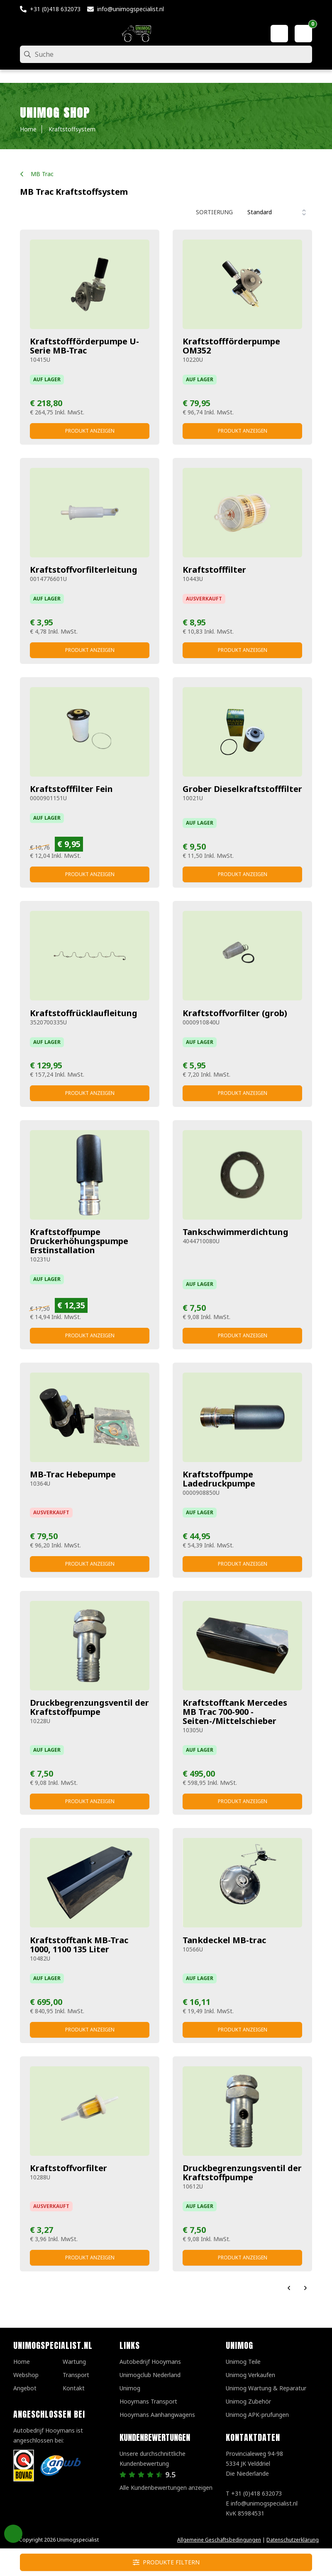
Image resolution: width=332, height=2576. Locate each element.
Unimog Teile (243, 2361)
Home (21, 2361)
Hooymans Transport (148, 2401)
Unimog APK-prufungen (257, 2415)
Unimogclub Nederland (150, 2375)
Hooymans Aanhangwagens (157, 2415)
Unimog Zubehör (248, 2401)
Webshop (26, 2375)
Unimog (130, 2388)
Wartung (74, 2361)
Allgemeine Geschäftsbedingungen (219, 2539)
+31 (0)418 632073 (55, 9)
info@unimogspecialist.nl (130, 9)
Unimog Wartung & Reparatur (266, 2388)
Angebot (25, 2388)
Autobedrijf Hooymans (150, 2361)
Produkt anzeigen (90, 430)
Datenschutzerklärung (292, 2539)
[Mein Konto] (279, 33)
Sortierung (214, 212)
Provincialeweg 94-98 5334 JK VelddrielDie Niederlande (254, 2463)
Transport (76, 2375)
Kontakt (74, 2388)
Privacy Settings (13, 2534)
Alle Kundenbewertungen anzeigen (166, 2487)
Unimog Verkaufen (250, 2375)
